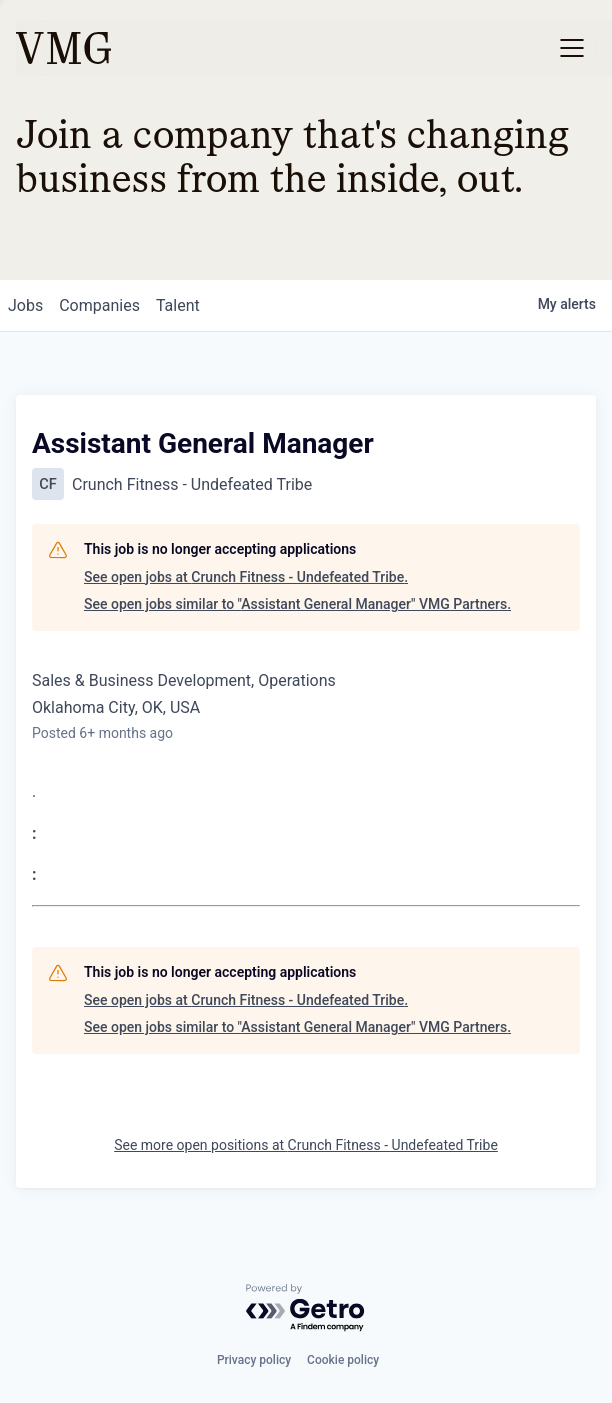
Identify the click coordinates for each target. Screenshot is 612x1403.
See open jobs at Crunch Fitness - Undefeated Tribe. (246, 577)
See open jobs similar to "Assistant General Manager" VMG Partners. (297, 604)
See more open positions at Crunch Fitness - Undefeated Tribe (306, 1145)
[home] (63, 48)
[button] (572, 48)
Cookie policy (343, 1360)
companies (99, 305)
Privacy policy (254, 1360)
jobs (25, 305)
